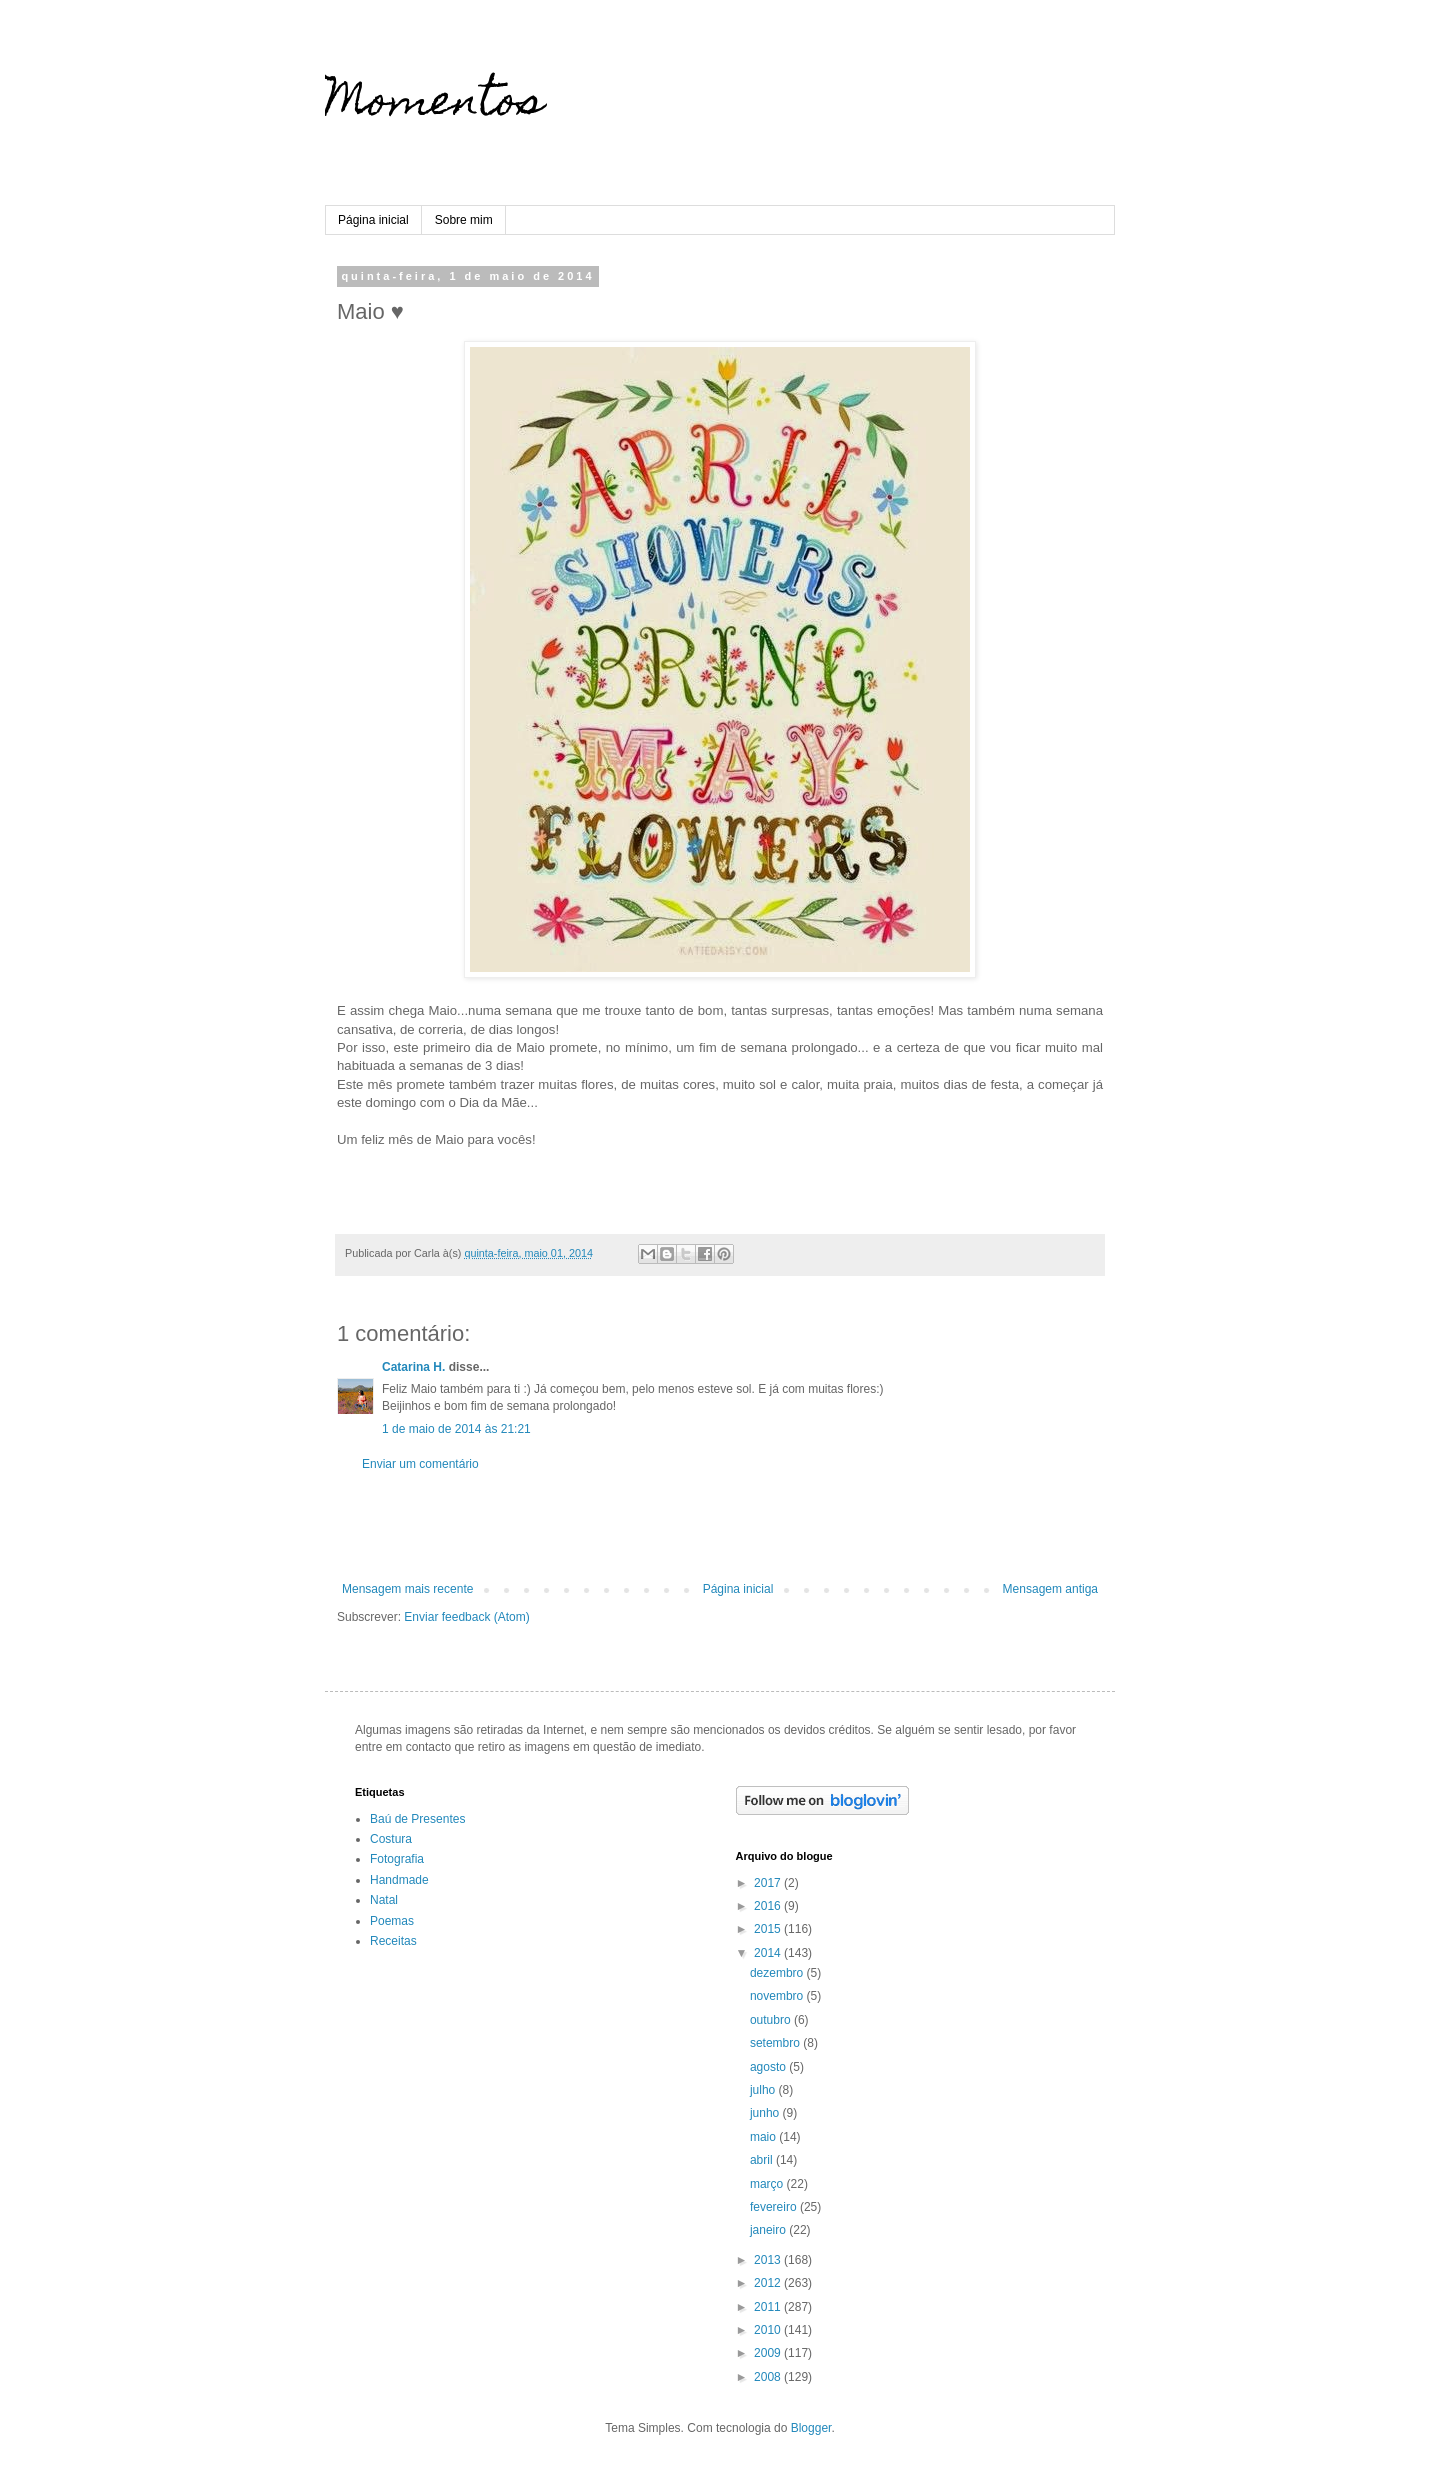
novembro (778, 1996)
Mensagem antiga (1050, 1589)
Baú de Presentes (417, 1819)
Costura (391, 1839)
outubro (772, 2020)
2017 (769, 1883)
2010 (769, 2330)
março (768, 2184)
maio (764, 2137)
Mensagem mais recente (407, 1589)
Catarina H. (413, 1367)
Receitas (393, 1941)
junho (766, 2113)
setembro (776, 2043)
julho (764, 2090)
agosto (769, 2067)
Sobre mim (464, 220)
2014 (769, 1953)
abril (763, 2160)
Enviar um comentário (420, 1464)
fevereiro (775, 2207)
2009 (769, 2353)
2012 (769, 2283)
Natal (384, 1900)
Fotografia (397, 1859)
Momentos (434, 105)
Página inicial (373, 220)
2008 (769, 2377)
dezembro (778, 1973)
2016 (769, 1906)
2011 (769, 2307)
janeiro (769, 2230)
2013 (769, 2260)
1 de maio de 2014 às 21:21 (456, 1429)
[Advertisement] (720, 1527)
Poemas (392, 1921)
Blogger (811, 2428)
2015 (769, 1929)
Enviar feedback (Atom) (466, 1617)
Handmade (399, 1880)
